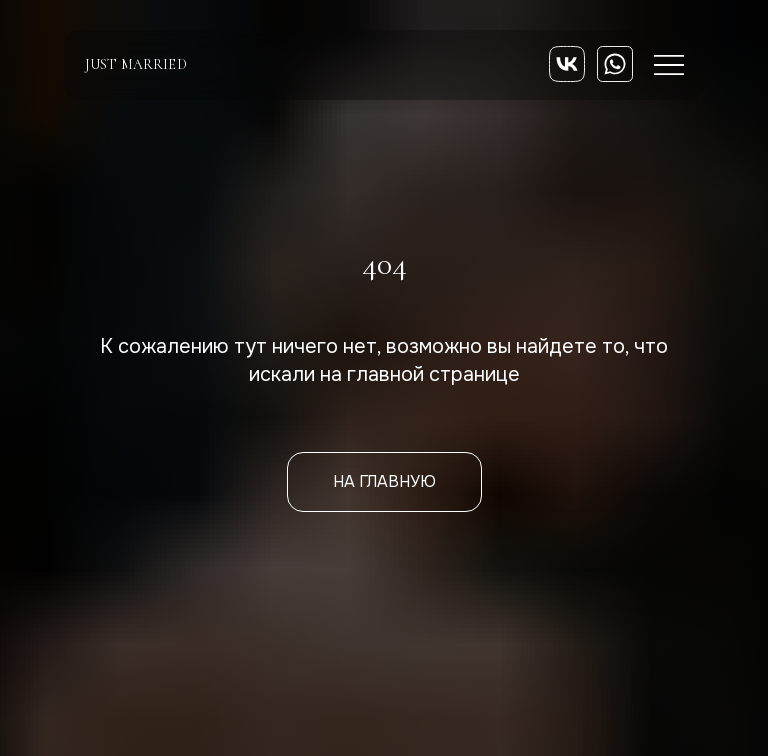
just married (136, 64)
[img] (567, 64)
